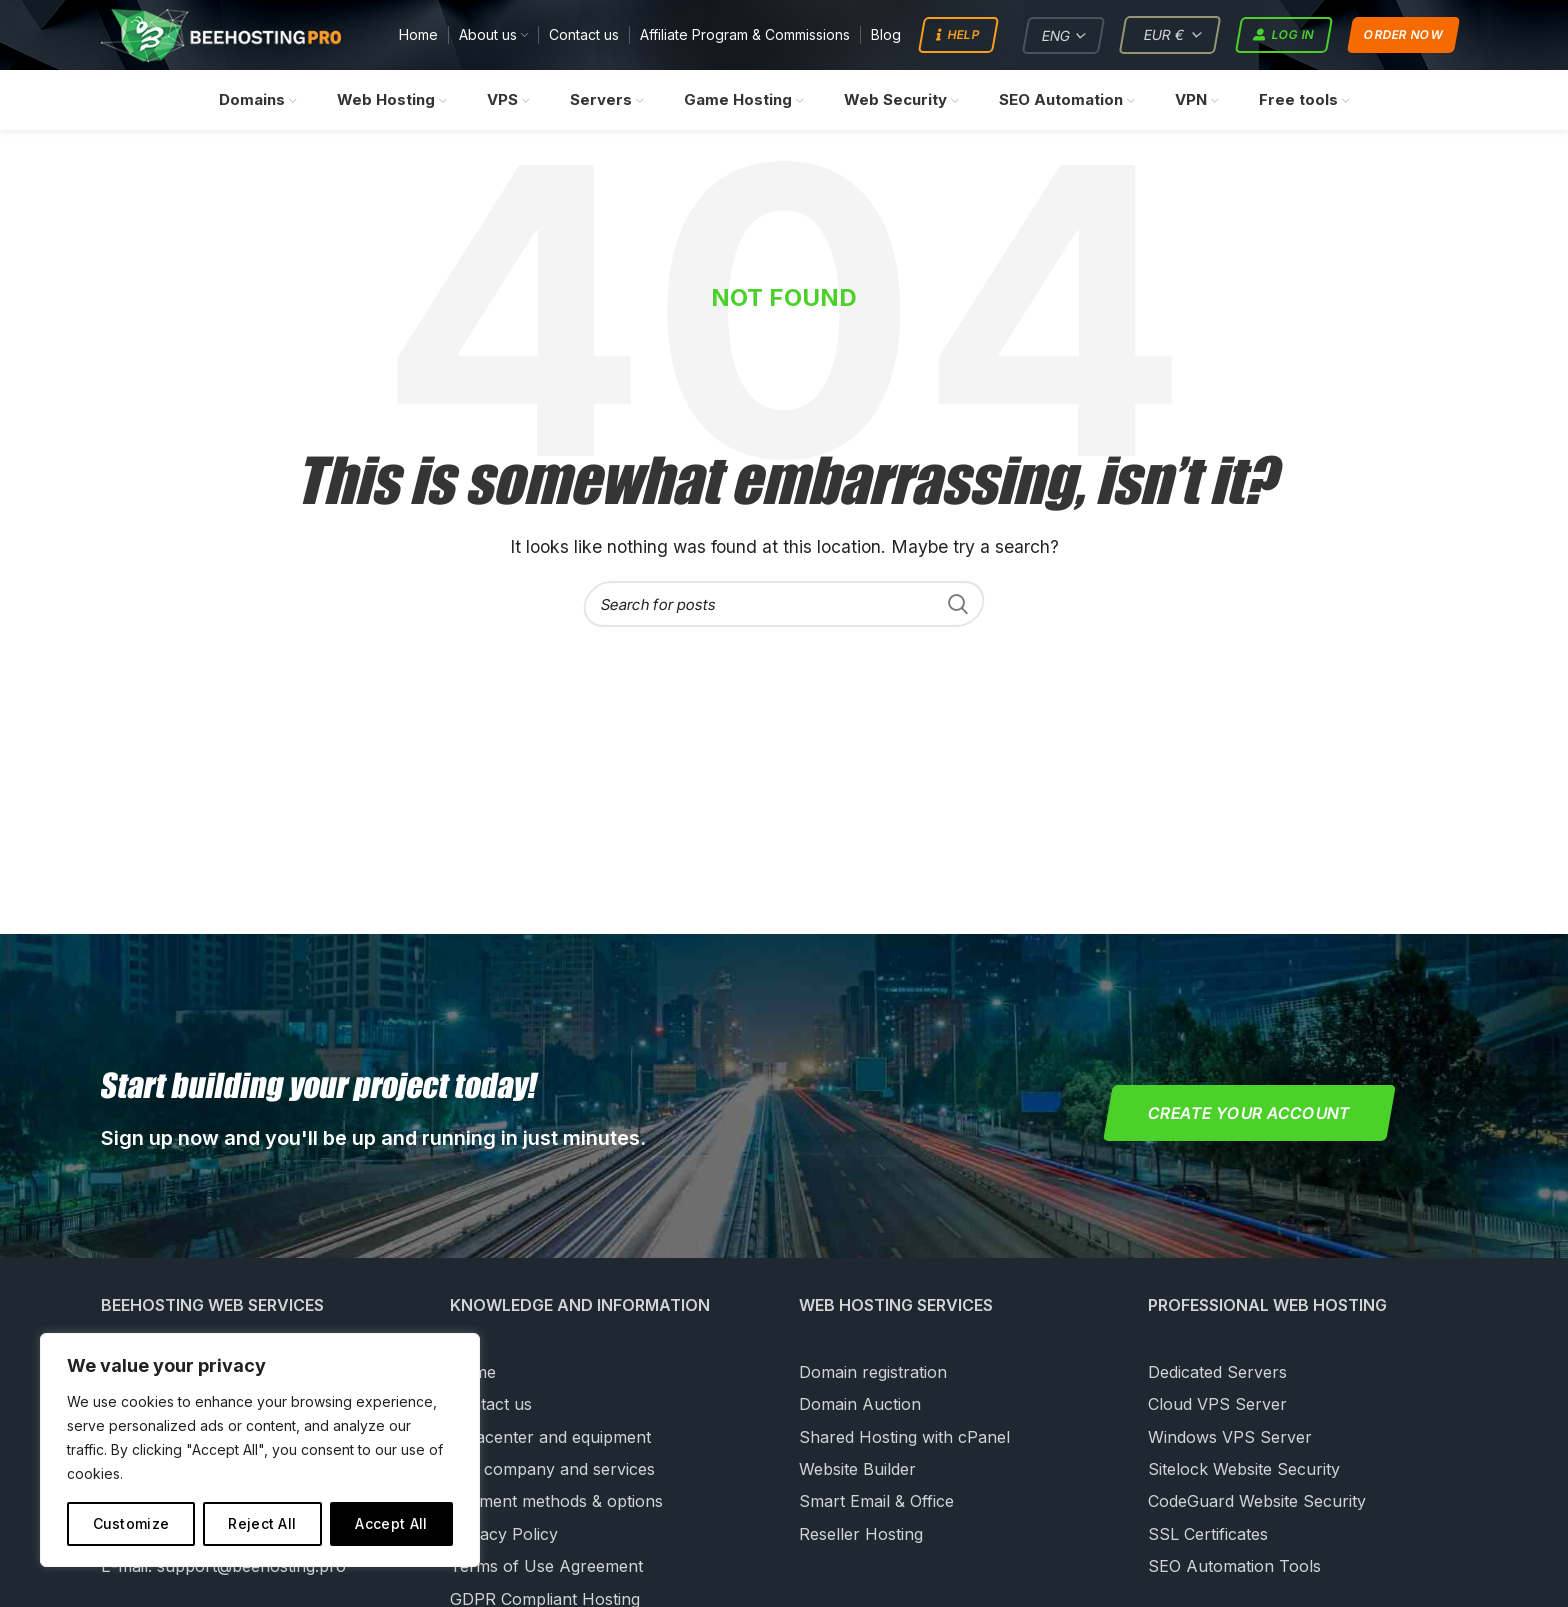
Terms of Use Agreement (546, 1567)
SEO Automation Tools (1234, 1567)
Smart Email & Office (876, 1502)
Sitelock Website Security (1244, 1470)
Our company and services (552, 1470)
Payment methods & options (556, 1502)
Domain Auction (860, 1405)
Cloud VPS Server (1217, 1405)
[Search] (784, 605)
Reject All (262, 1523)
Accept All (391, 1523)
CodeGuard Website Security (1257, 1502)
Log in (1284, 36)
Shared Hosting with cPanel (904, 1437)
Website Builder (857, 1470)
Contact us (491, 1405)
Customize (131, 1523)
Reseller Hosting (861, 1535)
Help (957, 36)
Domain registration (873, 1373)
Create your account (1249, 1114)
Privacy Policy (504, 1535)
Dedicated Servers (1217, 1373)
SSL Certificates (1208, 1535)
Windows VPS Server (1230, 1437)
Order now (1403, 35)
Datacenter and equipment (550, 1437)
